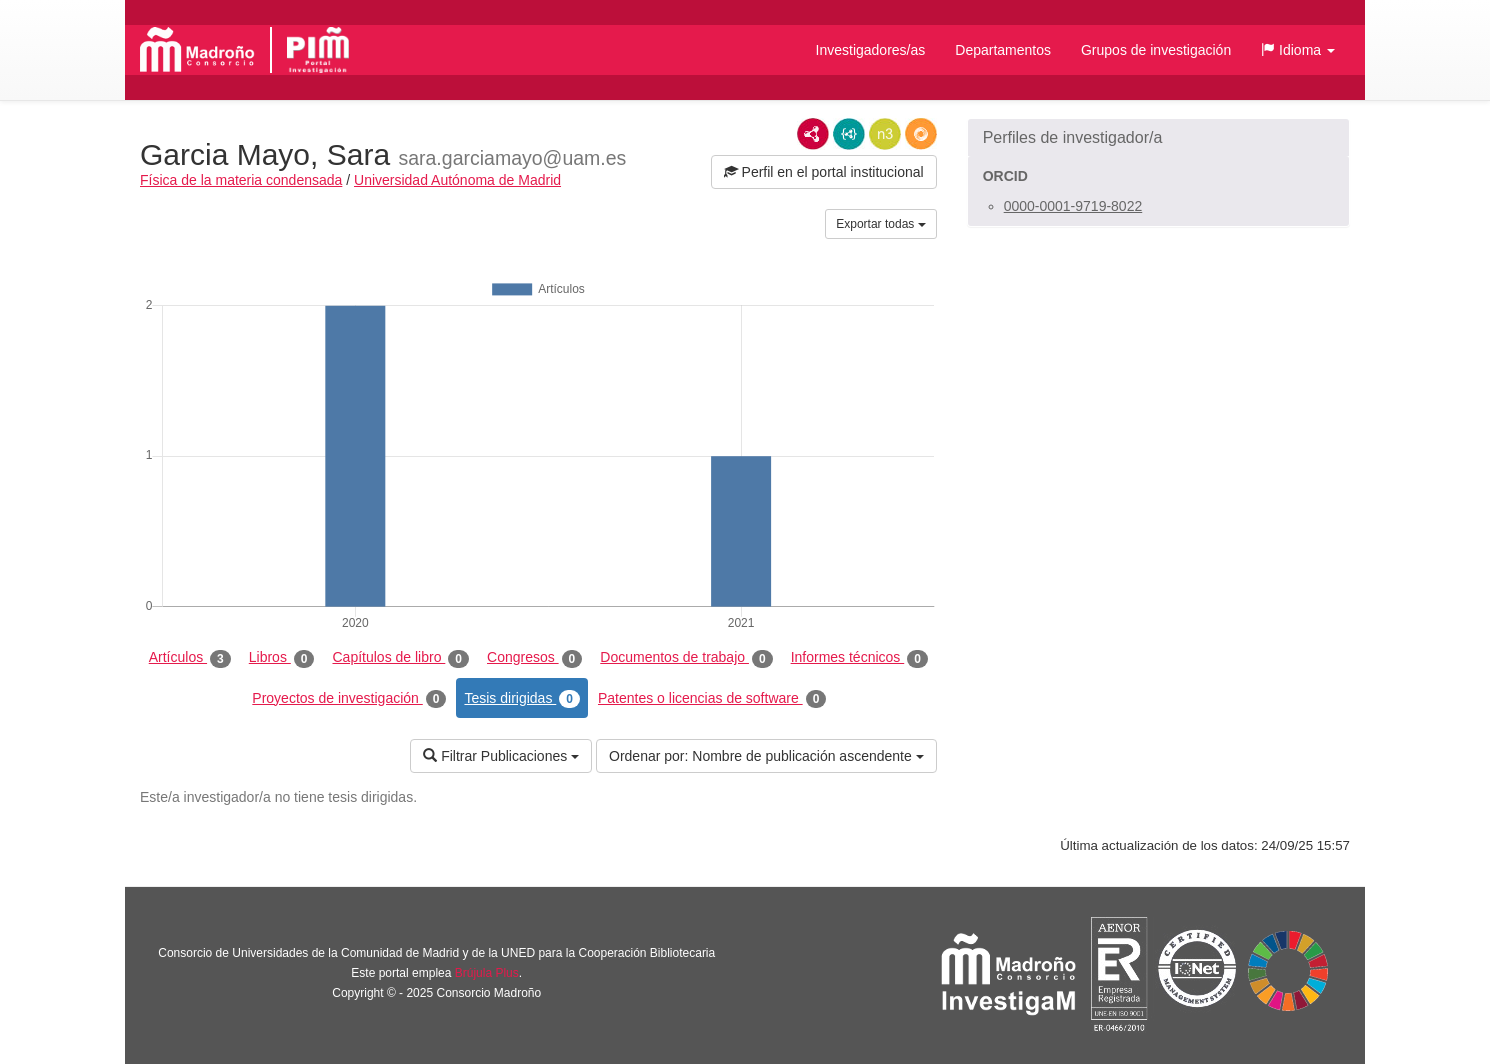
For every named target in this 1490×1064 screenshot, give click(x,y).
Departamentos (1003, 50)
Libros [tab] (282, 658)
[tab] (1158, 138)
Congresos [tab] (534, 658)
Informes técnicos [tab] (859, 658)
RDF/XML (813, 134)
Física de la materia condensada (241, 180)
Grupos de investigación (1156, 50)
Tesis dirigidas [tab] (522, 699)
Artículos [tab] (190, 658)
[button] (1298, 50)
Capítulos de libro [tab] (400, 658)
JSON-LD (849, 134)
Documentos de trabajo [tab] (686, 658)
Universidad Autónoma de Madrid (457, 180)
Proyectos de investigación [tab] (349, 699)
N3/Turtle (885, 134)
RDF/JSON (921, 134)
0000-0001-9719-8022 (1073, 206)
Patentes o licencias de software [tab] (712, 699)
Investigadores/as (871, 50)
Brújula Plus (487, 973)
